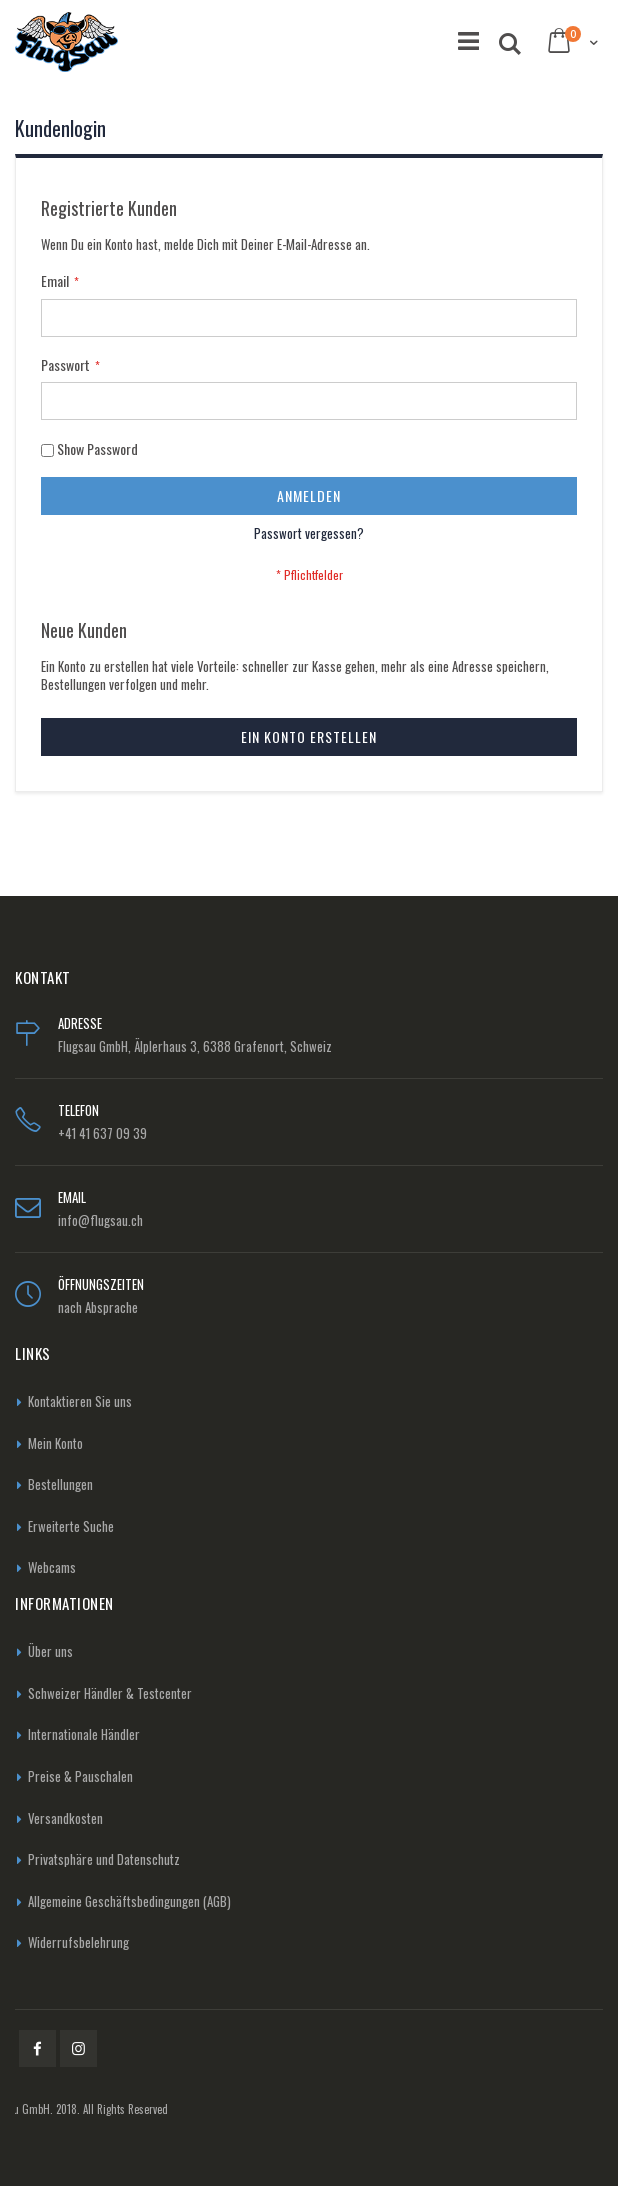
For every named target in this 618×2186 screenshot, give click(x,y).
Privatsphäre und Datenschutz (104, 1859)
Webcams (52, 1567)
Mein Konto (55, 1443)
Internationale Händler (84, 1734)
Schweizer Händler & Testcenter (110, 1693)
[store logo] (66, 42)
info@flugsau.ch (100, 1220)
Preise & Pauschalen (80, 1776)
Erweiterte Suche (71, 1526)
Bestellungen (60, 1484)
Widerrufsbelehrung (78, 1942)
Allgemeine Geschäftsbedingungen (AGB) (129, 1901)
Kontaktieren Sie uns (80, 1401)
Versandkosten (65, 1818)
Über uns (50, 1651)
